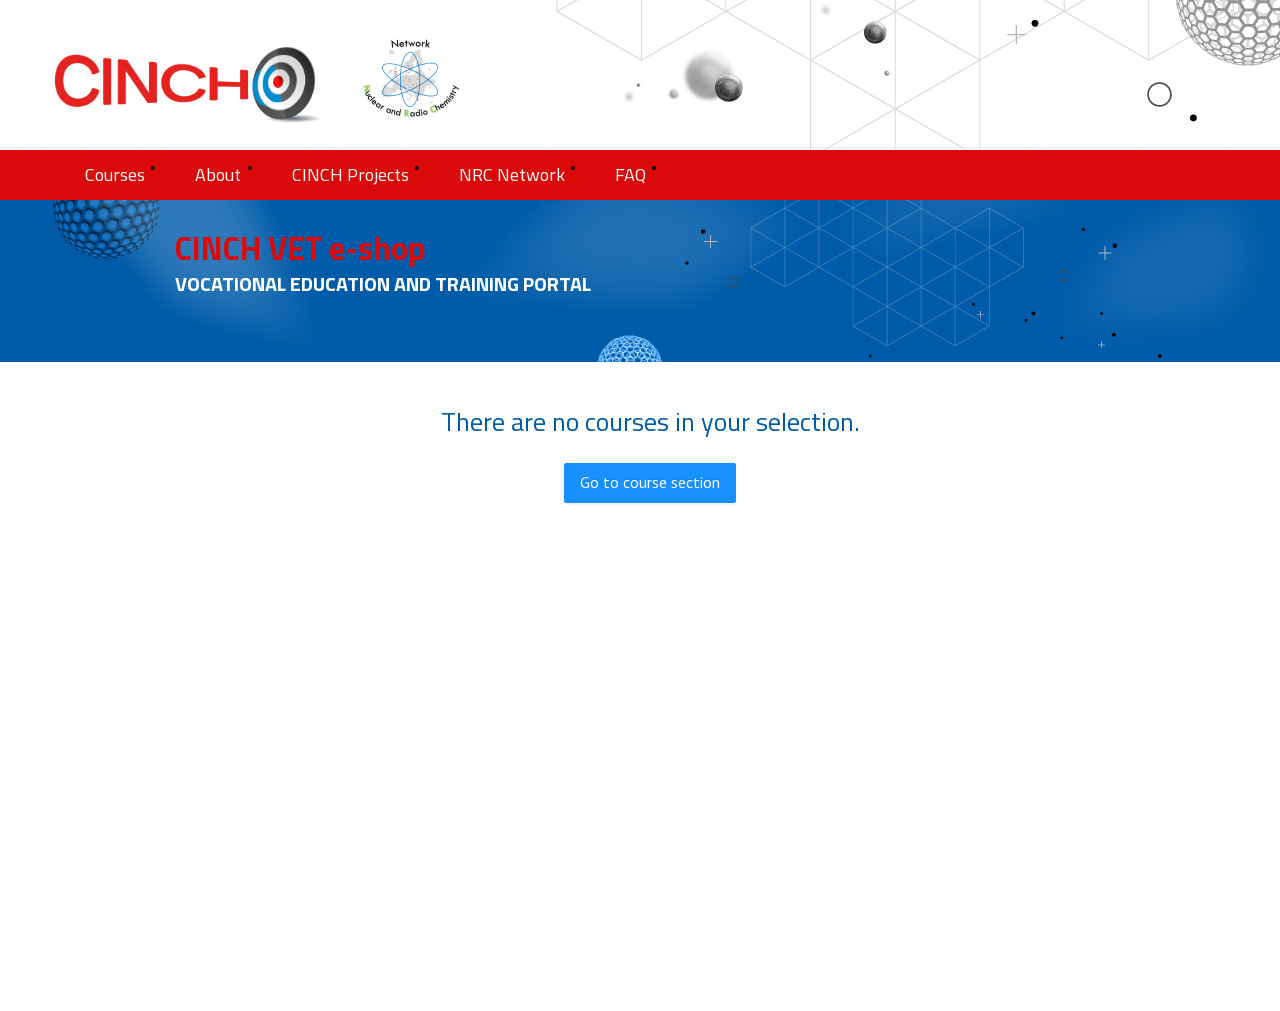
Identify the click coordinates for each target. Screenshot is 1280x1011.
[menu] (640, 175)
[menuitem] (120, 175)
